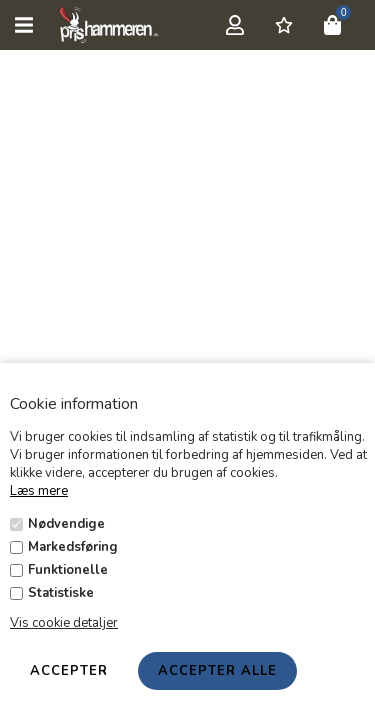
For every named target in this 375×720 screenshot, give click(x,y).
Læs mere (39, 491)
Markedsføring (73, 547)
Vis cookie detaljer (64, 623)
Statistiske (61, 593)
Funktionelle (68, 570)
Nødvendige (66, 524)
